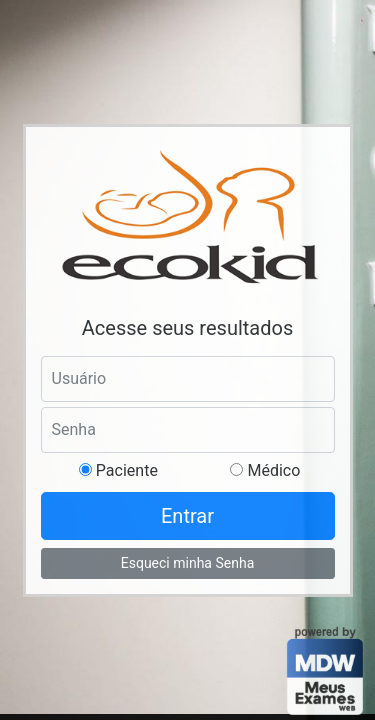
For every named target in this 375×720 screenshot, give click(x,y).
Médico (271, 470)
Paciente (125, 470)
